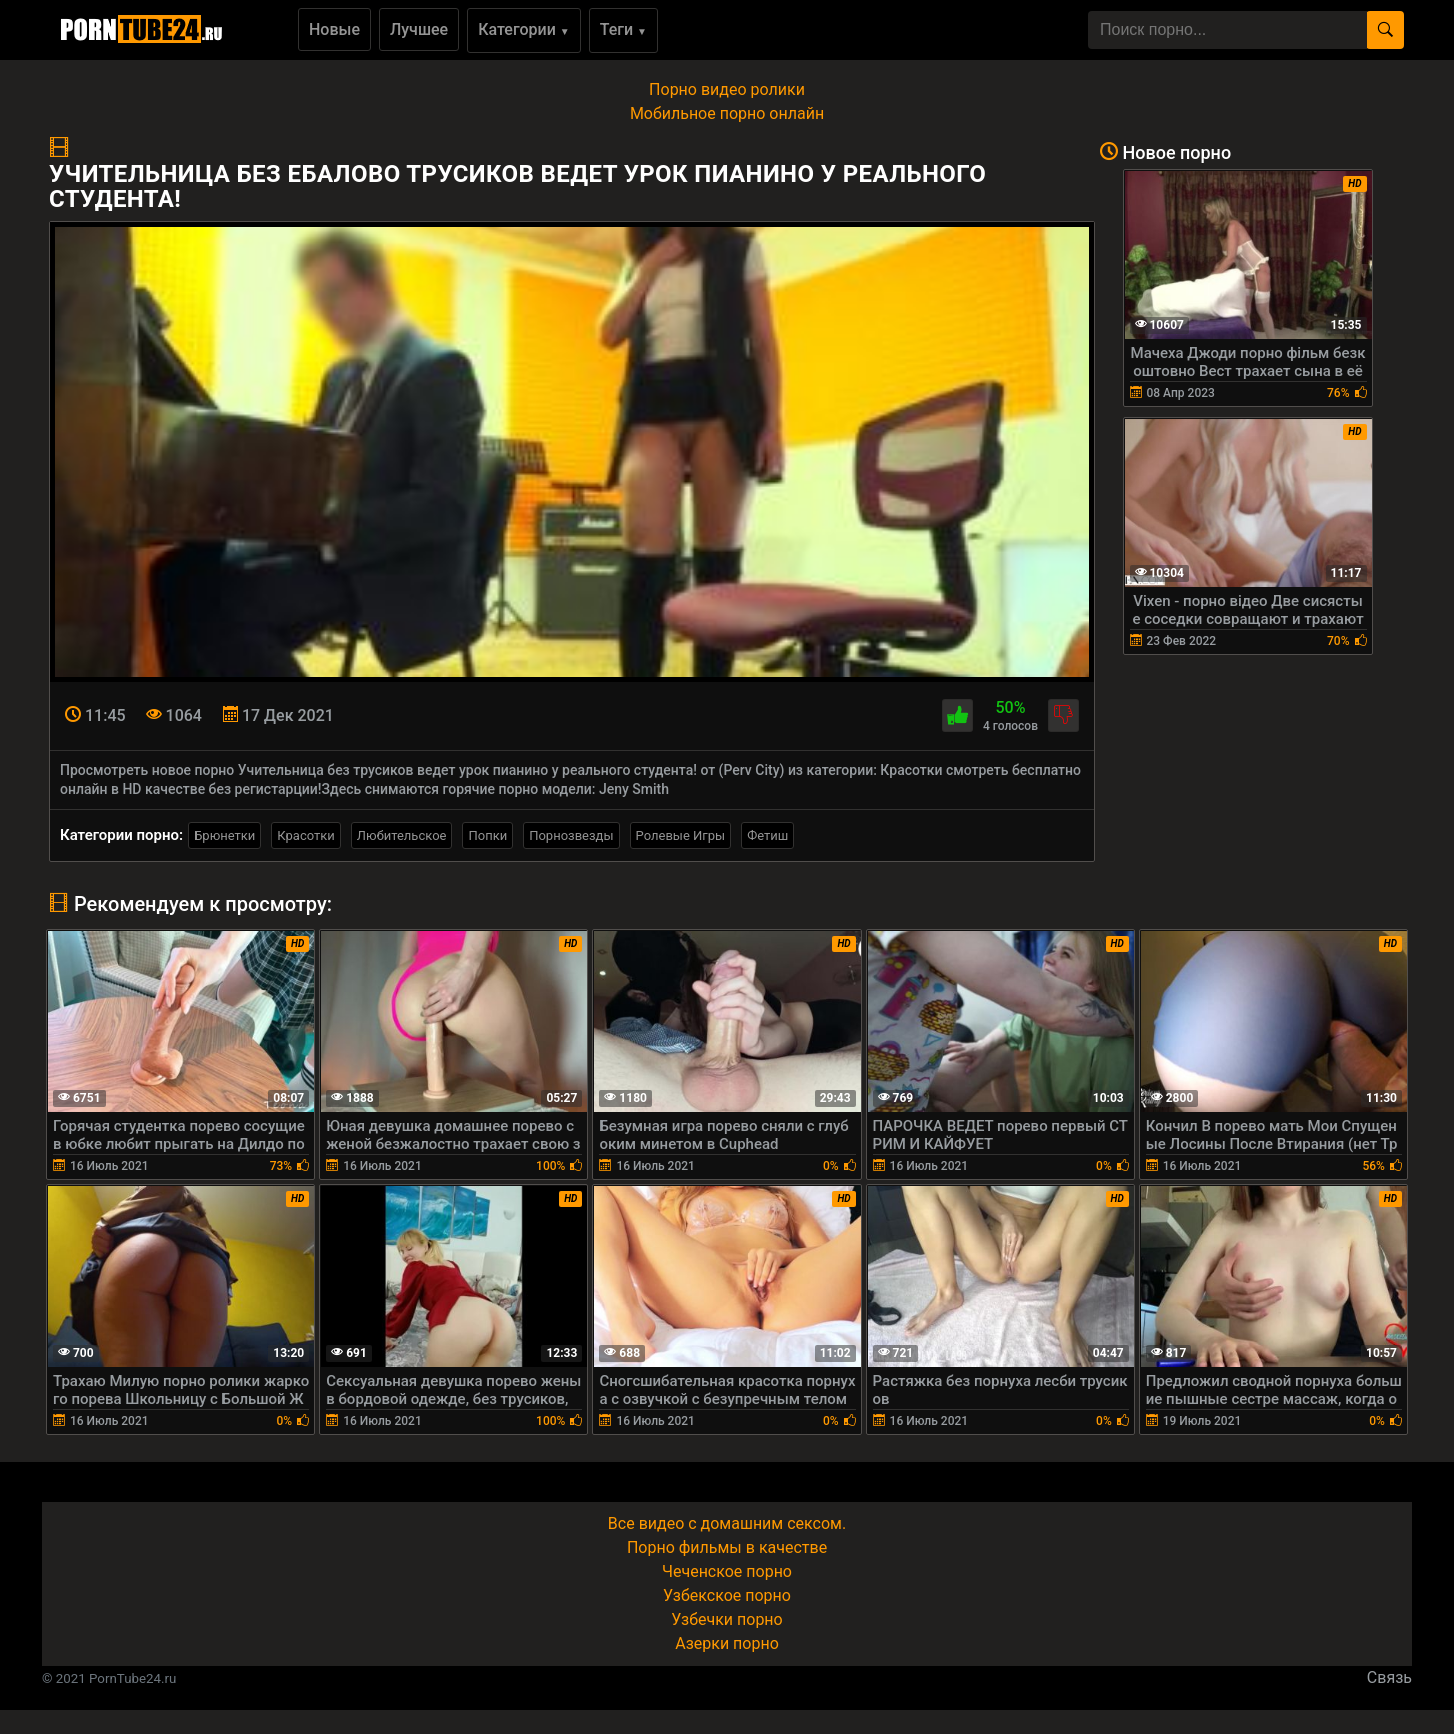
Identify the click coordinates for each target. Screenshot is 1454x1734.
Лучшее (419, 29)
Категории (524, 29)
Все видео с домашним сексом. (727, 1523)
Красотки (305, 835)
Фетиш (767, 835)
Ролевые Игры (681, 835)
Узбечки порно (726, 1619)
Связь (1389, 1677)
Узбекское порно (727, 1595)
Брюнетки (224, 835)
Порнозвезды (571, 835)
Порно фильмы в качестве (727, 1547)
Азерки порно (727, 1643)
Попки (487, 835)
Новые (334, 29)
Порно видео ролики (727, 89)
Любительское (402, 835)
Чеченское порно (727, 1571)
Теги (623, 29)
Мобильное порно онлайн (727, 113)
